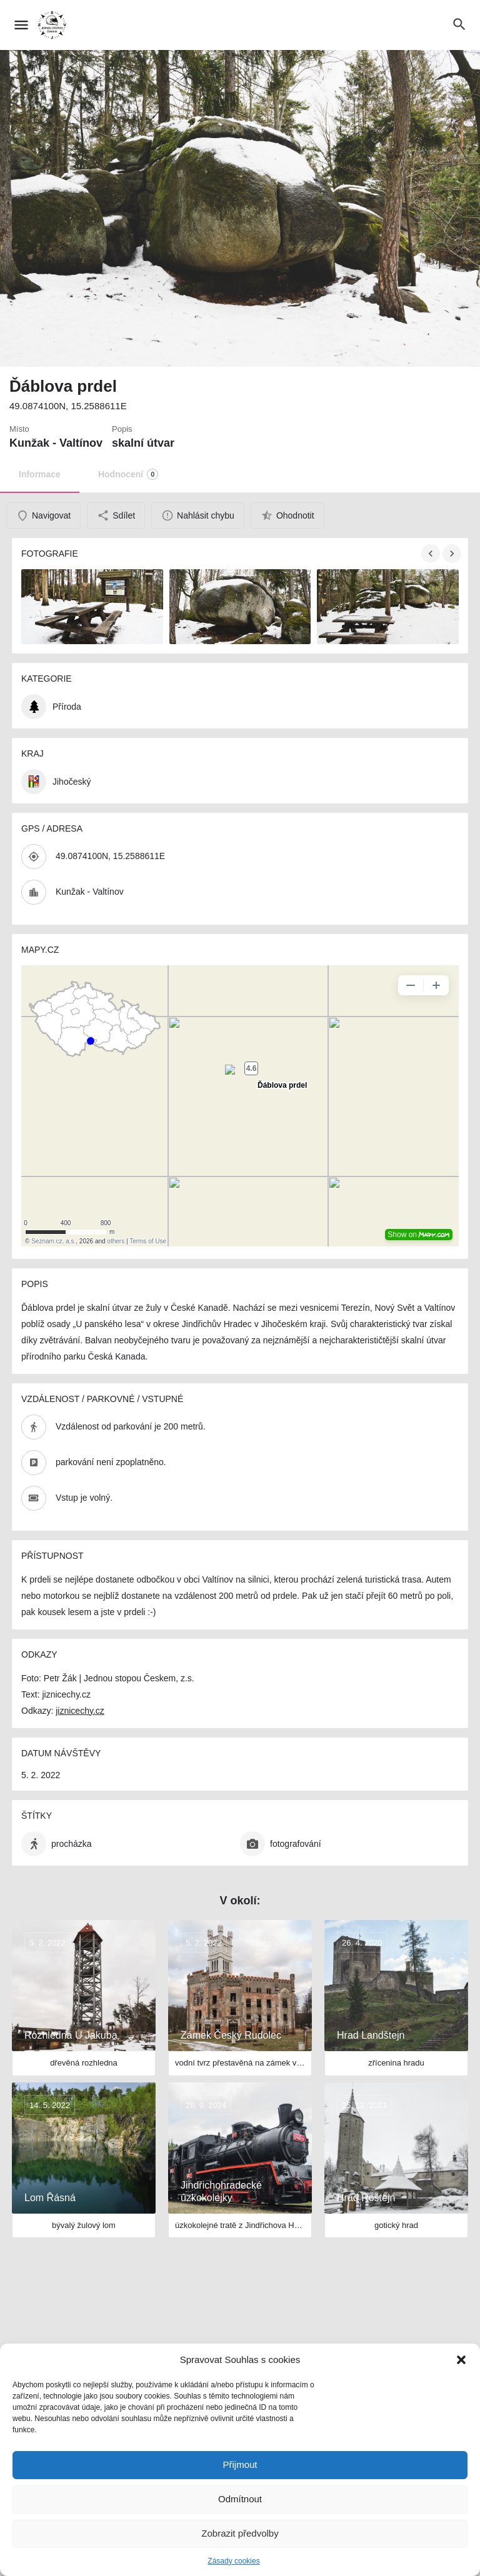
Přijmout (239, 2464)
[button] (461, 2360)
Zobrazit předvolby (239, 2533)
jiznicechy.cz (80, 1711)
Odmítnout (240, 2499)
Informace (40, 474)
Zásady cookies (233, 2561)
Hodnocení (128, 474)
